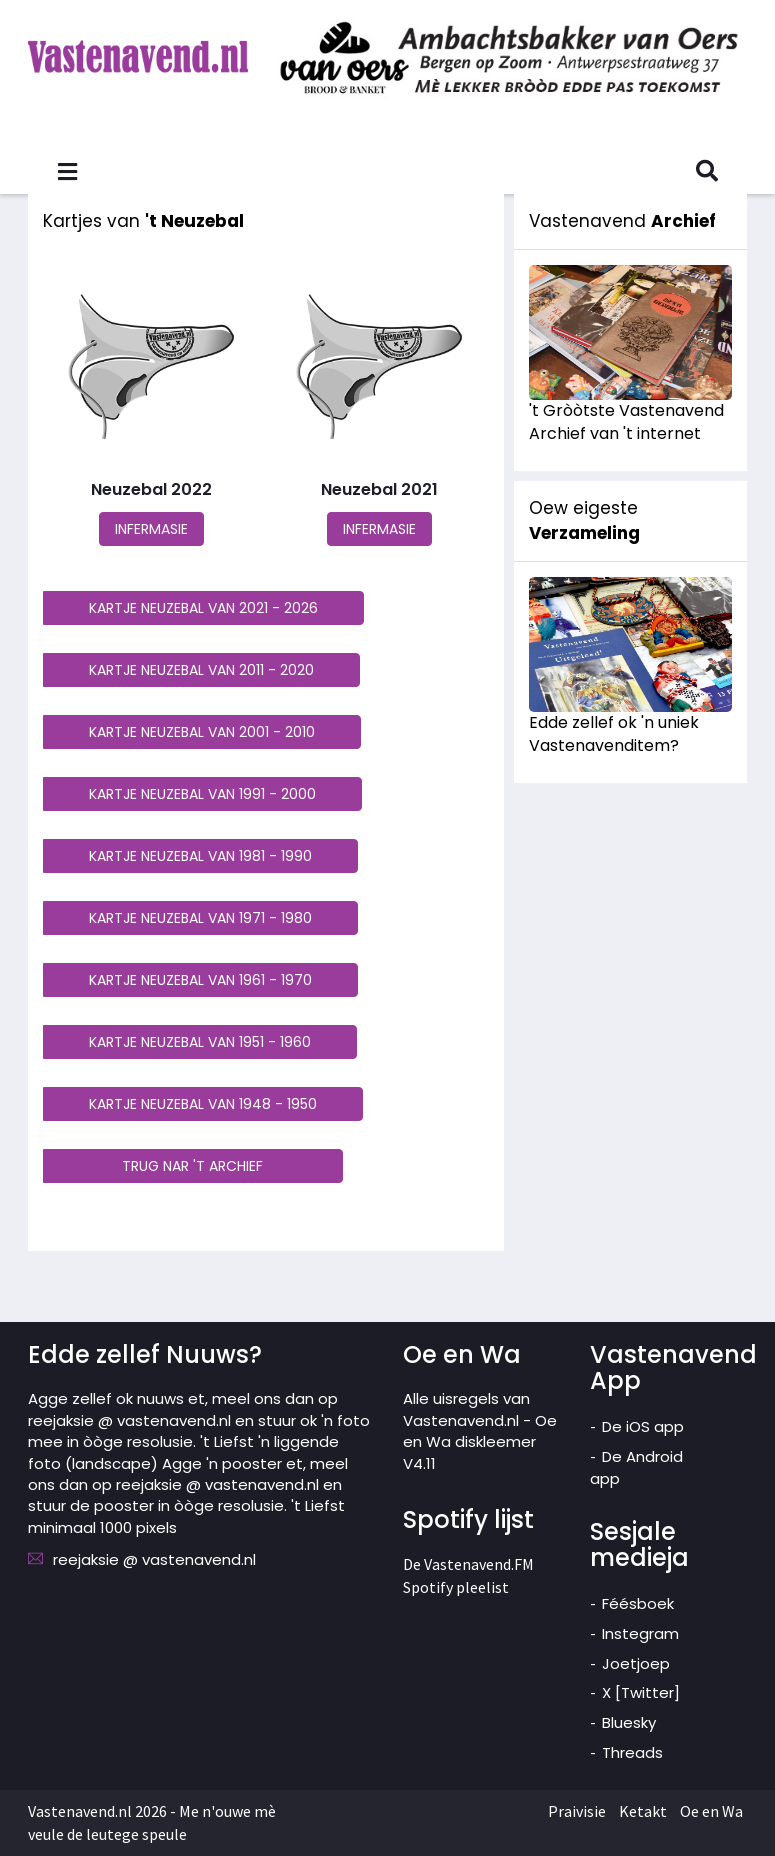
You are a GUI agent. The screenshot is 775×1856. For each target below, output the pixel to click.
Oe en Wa (711, 1811)
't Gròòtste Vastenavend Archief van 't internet (626, 422)
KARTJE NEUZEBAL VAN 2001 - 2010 (202, 732)
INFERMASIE (151, 529)
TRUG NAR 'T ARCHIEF (192, 1166)
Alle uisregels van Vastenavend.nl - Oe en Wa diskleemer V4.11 (480, 1430)
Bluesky (629, 1722)
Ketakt (643, 1811)
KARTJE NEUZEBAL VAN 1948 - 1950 (203, 1104)
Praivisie (577, 1811)
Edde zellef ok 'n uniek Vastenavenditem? (614, 734)
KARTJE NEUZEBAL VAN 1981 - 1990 (200, 856)
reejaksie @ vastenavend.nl (154, 1559)
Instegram (640, 1633)
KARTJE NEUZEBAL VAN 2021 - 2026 (203, 608)
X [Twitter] (641, 1692)
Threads (632, 1752)
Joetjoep (636, 1663)
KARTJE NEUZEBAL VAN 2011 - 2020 (201, 670)
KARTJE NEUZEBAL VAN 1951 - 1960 (200, 1042)
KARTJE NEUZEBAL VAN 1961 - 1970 (200, 980)
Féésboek (638, 1603)
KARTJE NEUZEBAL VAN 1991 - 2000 (202, 794)
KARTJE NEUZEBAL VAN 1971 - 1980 (200, 918)
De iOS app (643, 1426)
